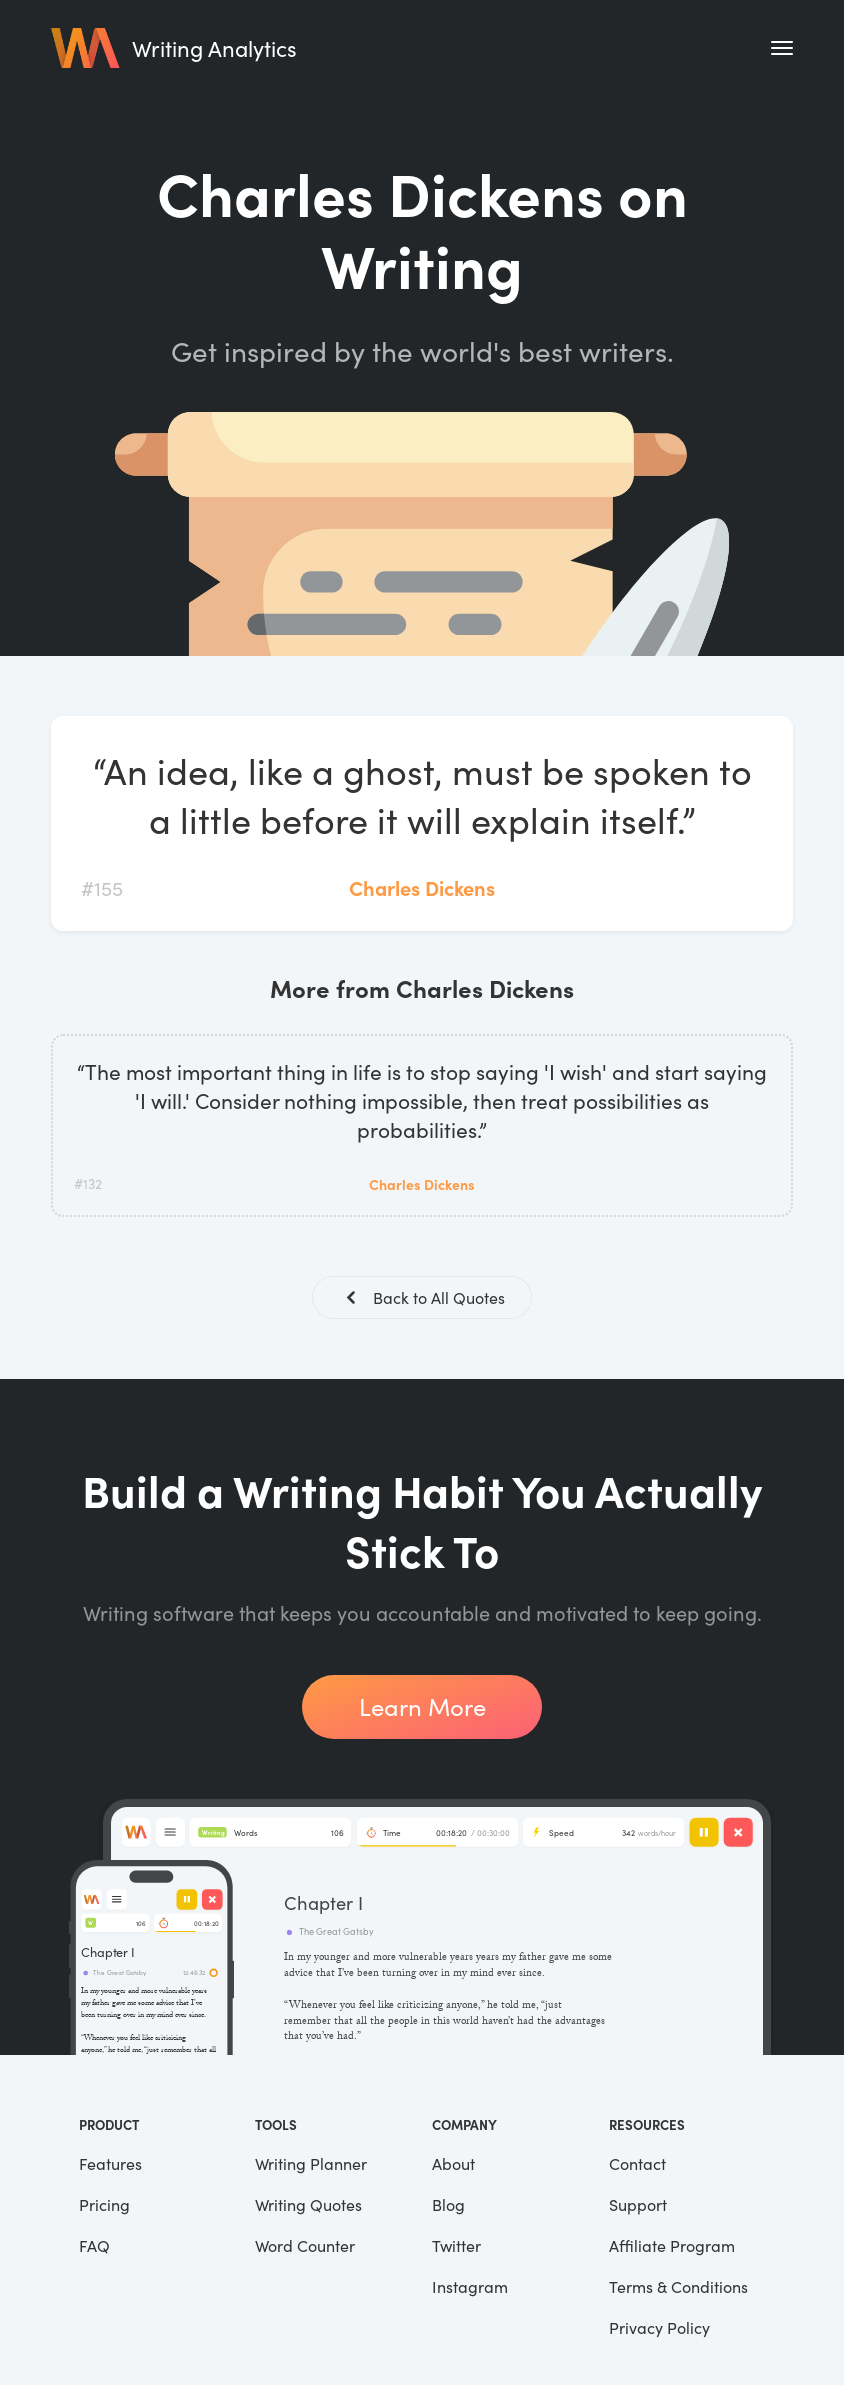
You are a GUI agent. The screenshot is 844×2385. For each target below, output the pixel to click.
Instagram (470, 2288)
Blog (448, 2206)
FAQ (94, 2247)
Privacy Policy (659, 2329)
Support (638, 2206)
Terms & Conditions (678, 2288)
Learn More (422, 1709)
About (453, 2165)
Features (110, 2165)
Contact (637, 2165)
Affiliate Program (672, 2247)
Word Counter (305, 2247)
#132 (88, 1183)
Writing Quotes (308, 2206)
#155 (102, 887)
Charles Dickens (422, 887)
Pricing (104, 2206)
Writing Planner (311, 2165)
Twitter (456, 2247)
